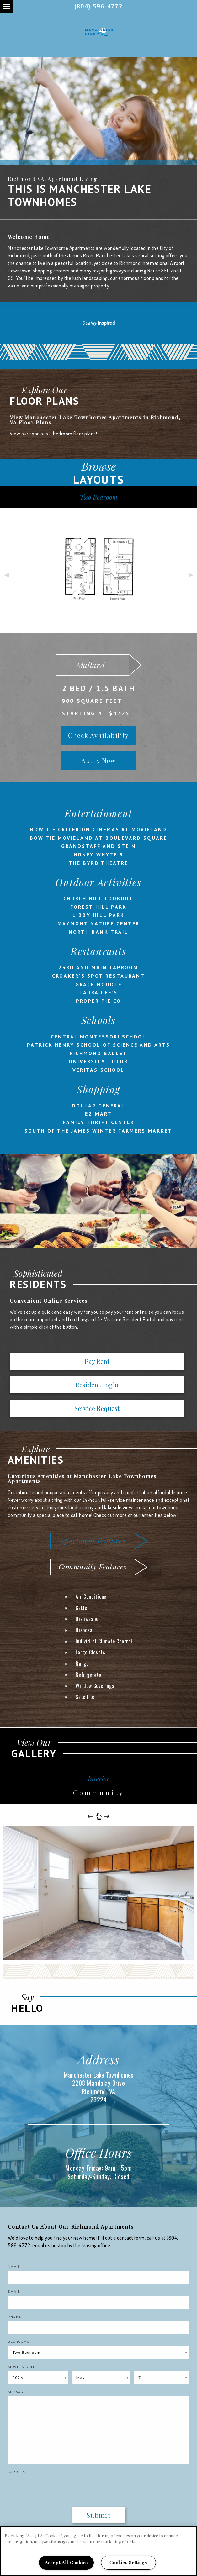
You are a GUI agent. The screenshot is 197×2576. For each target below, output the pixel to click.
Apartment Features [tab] (92, 1540)
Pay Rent (97, 1361)
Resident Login (97, 1384)
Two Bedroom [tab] (98, 497)
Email (14, 2291)
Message (17, 2391)
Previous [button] (6, 574)
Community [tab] (98, 1792)
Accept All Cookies (66, 2562)
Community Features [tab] (92, 1566)
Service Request (97, 1408)
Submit (99, 2514)
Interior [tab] (98, 1778)
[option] (98, 111)
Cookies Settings (128, 2562)
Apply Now (98, 760)
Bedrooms (18, 2341)
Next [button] (191, 574)
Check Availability (98, 735)
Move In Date (21, 2366)
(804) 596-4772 (98, 6)
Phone (14, 2316)
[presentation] (44, 2485)
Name (13, 2266)
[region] (98, 2551)
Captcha (16, 2471)
